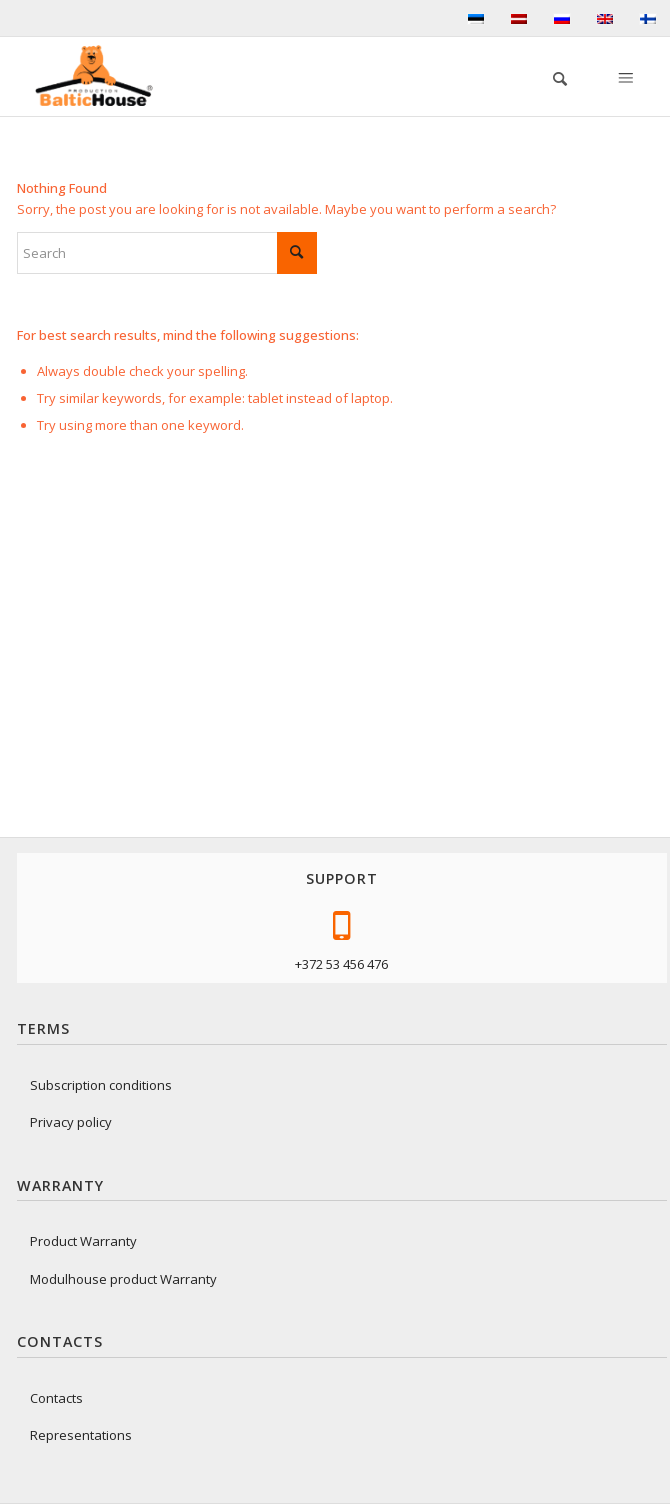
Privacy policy (71, 1122)
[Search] (550, 76)
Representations (81, 1435)
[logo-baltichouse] (102, 76)
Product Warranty (83, 1241)
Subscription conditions (101, 1085)
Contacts (56, 1398)
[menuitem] (550, 76)
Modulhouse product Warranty (123, 1279)
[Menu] (624, 76)
